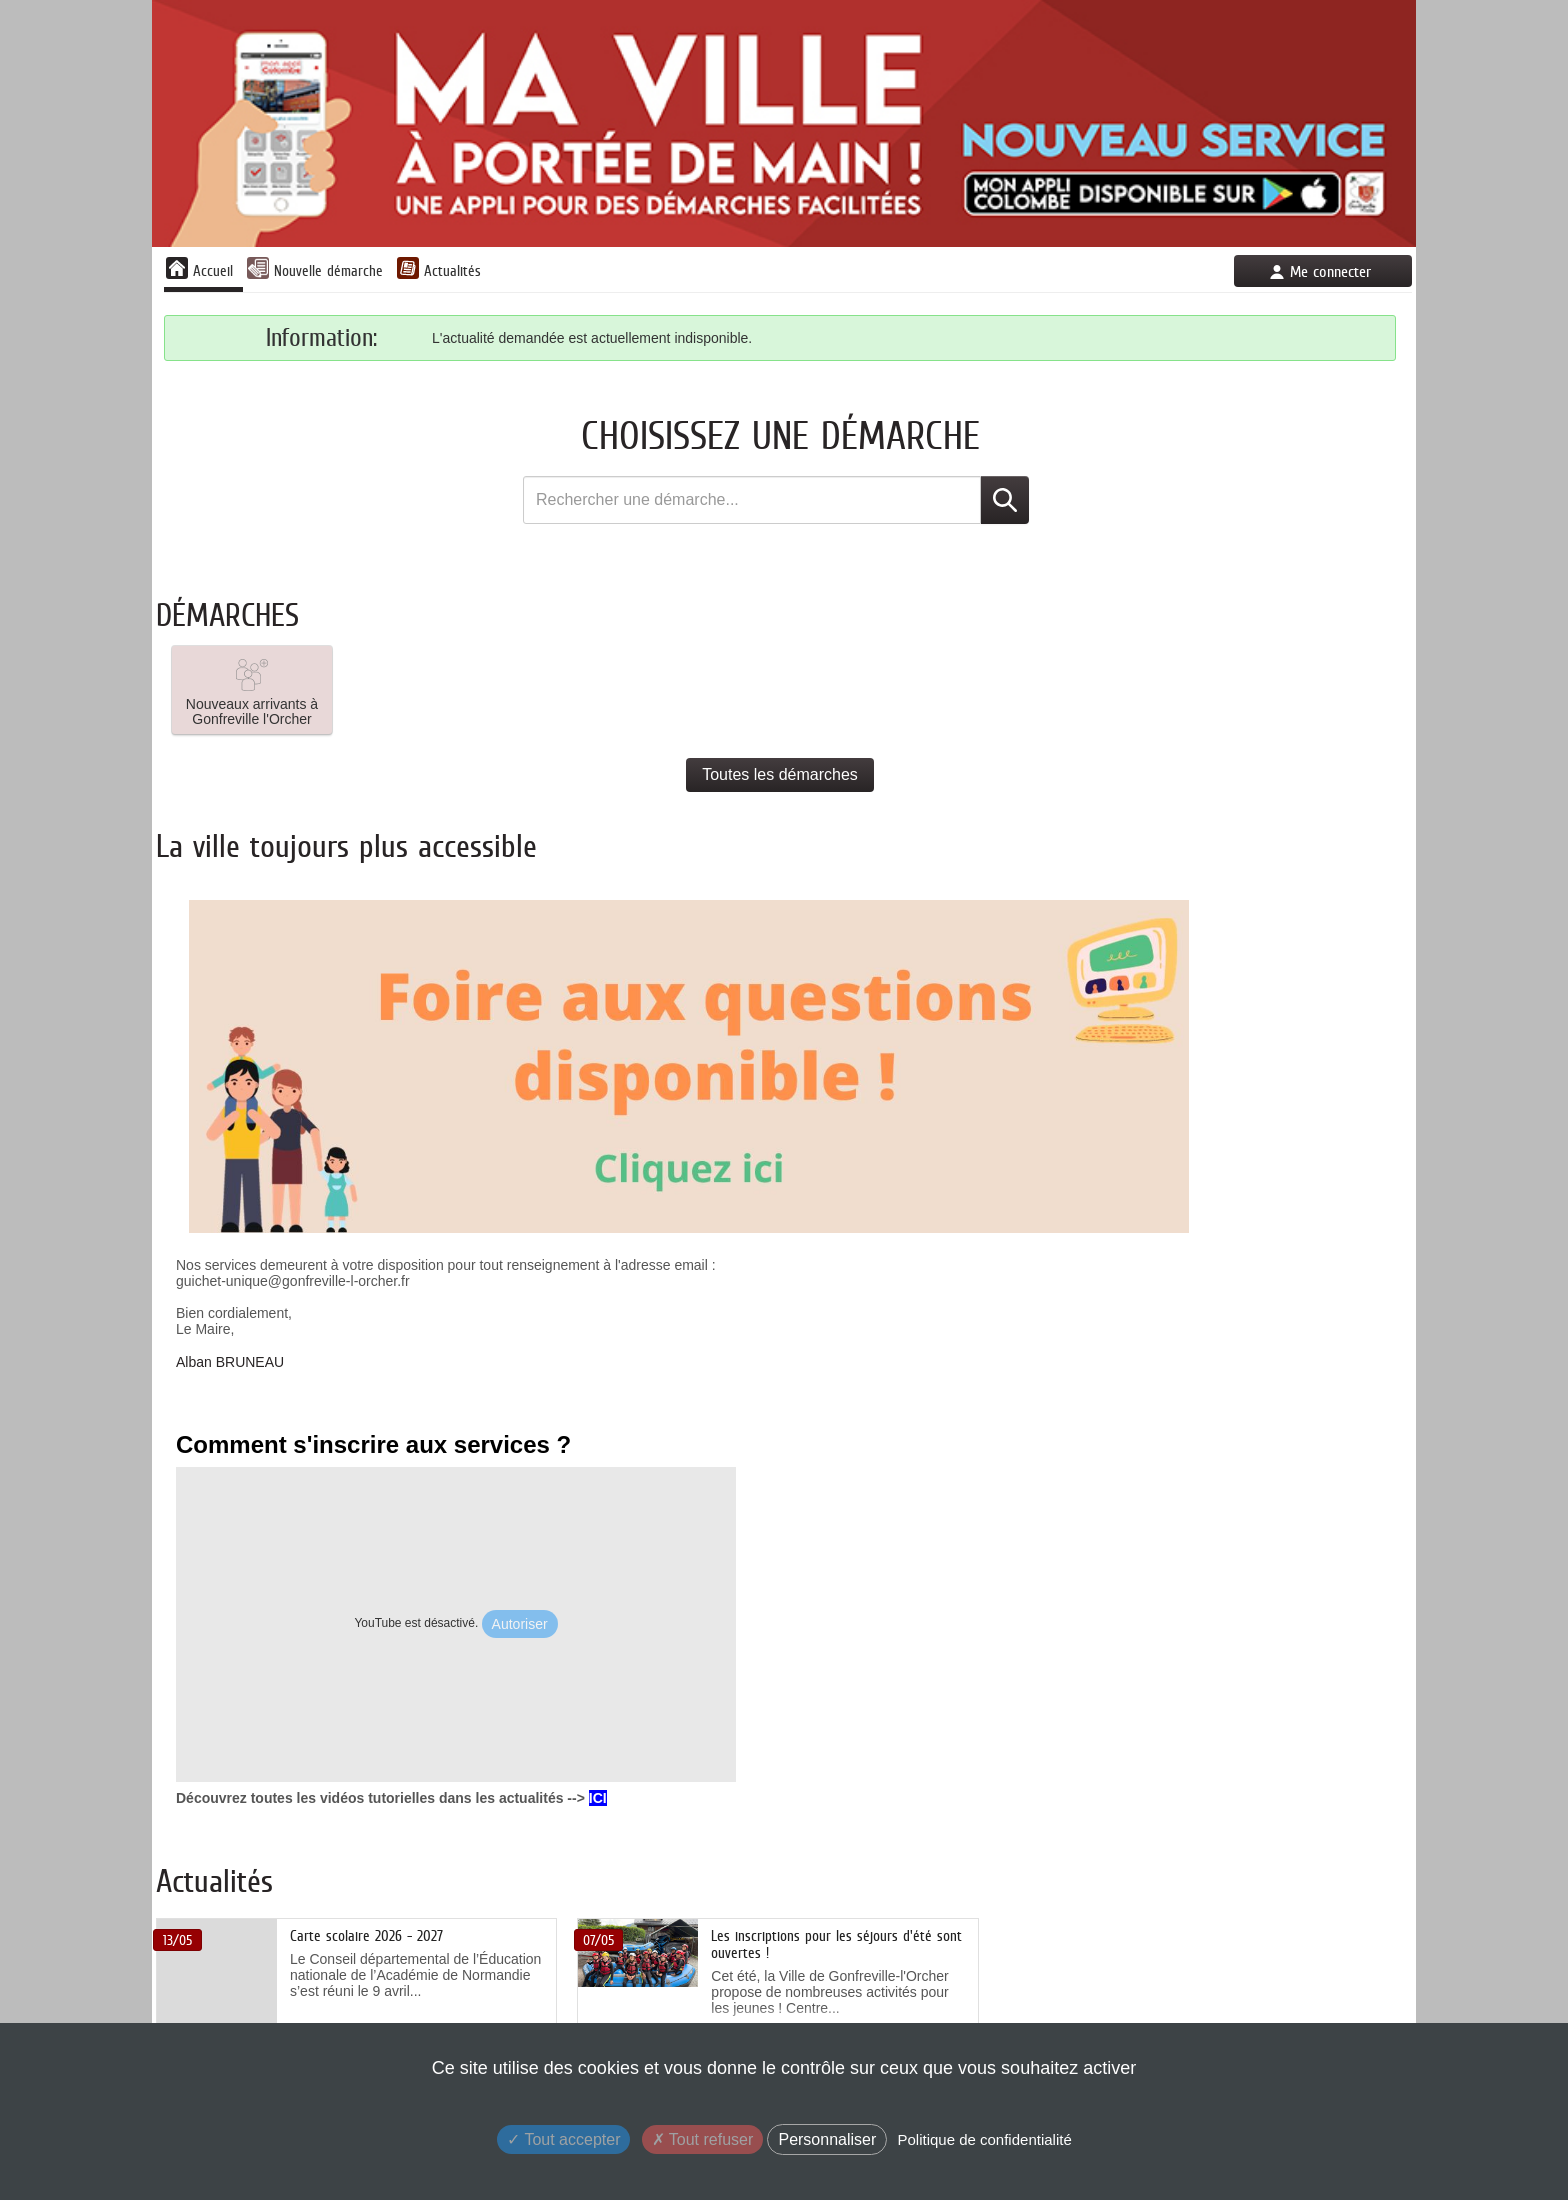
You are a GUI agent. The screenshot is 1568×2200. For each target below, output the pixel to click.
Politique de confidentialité (984, 2139)
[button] (252, 690)
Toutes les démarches (780, 774)
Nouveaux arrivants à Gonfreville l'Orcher (252, 690)
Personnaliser (827, 2139)
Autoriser (520, 1624)
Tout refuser (703, 2139)
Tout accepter (563, 2139)
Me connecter (1330, 271)
